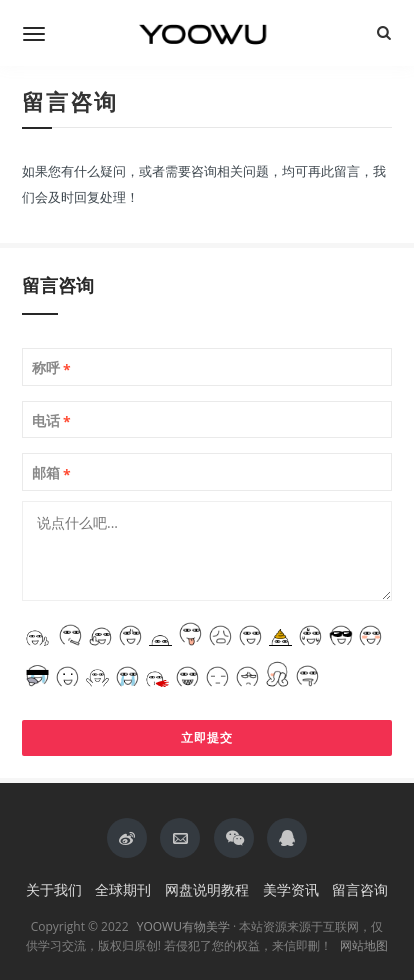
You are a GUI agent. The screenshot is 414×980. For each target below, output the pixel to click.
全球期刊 (123, 889)
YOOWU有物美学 (183, 926)
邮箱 (51, 473)
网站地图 (364, 945)
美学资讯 (291, 889)
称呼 (51, 368)
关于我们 (54, 889)
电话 (51, 421)
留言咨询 (360, 889)
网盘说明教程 (207, 889)
